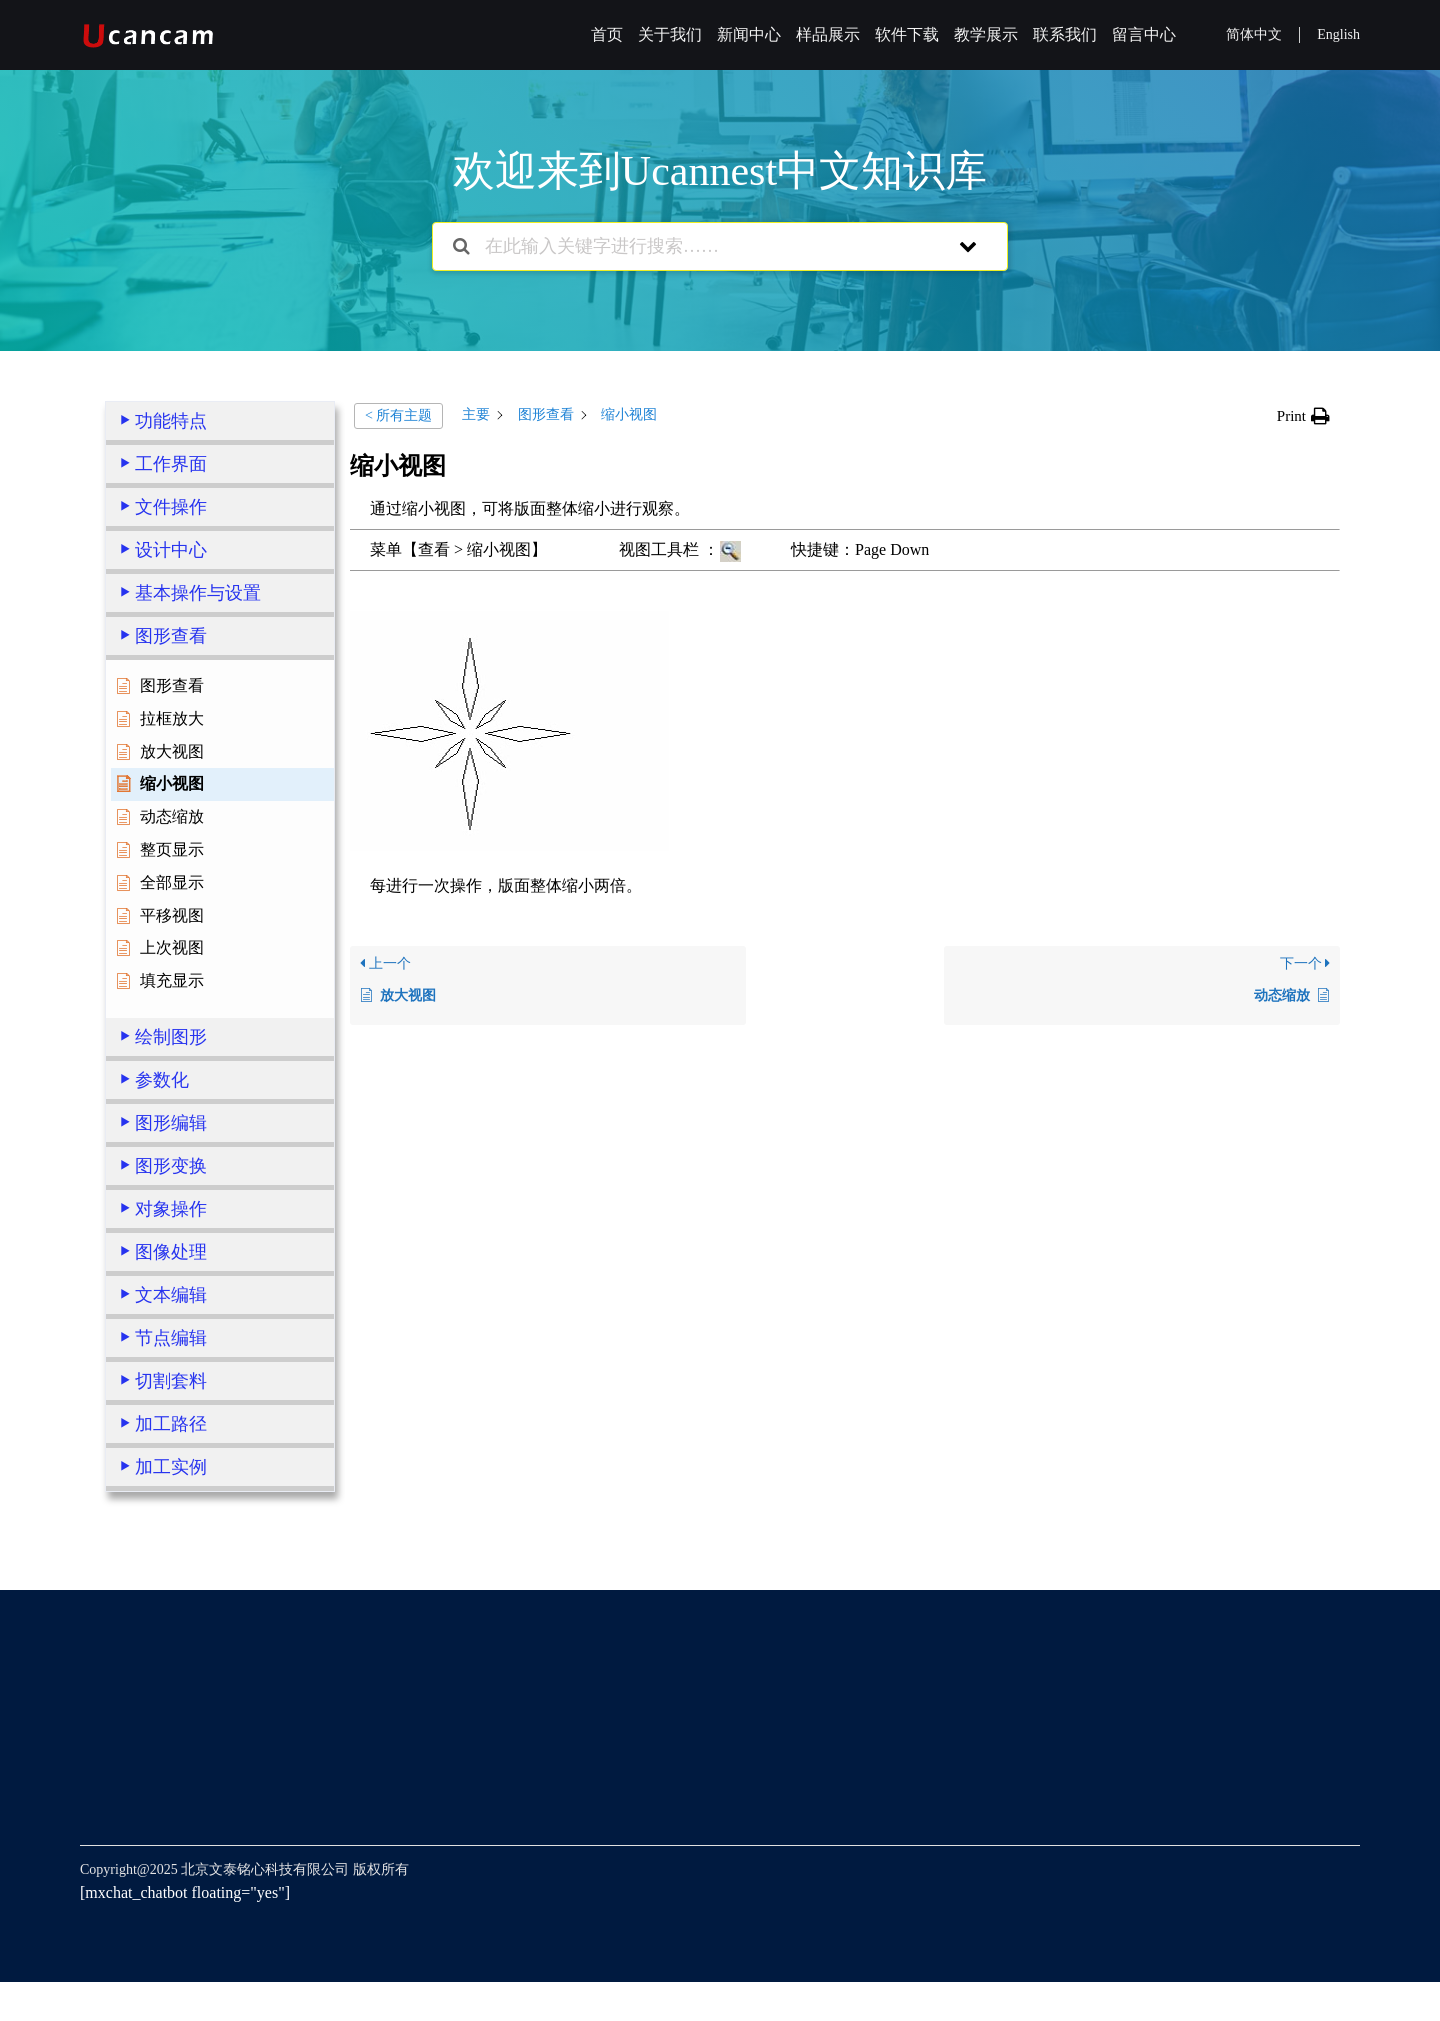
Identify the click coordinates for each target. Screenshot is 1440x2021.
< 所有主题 (398, 415)
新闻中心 (749, 34)
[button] (1303, 416)
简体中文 (1254, 34)
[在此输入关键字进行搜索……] (694, 246)
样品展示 (828, 34)
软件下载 (907, 34)
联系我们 (1065, 34)
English (1338, 34)
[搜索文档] (461, 246)
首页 (607, 34)
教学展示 (986, 34)
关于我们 (670, 34)
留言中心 (1144, 34)
